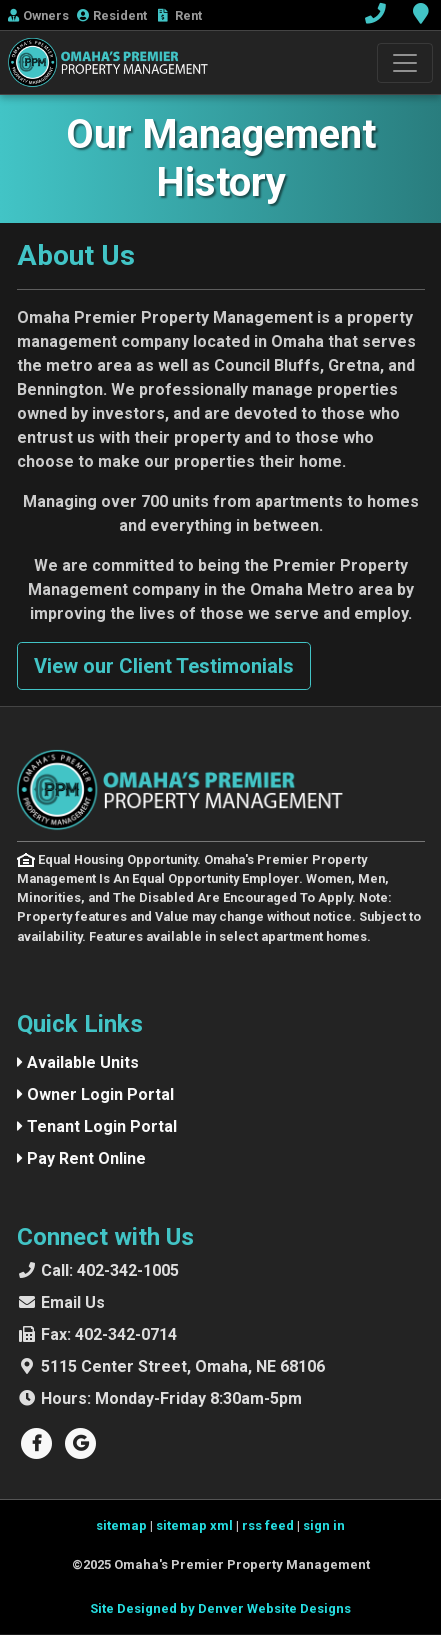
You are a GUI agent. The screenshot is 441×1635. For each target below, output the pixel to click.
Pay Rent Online (81, 1158)
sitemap (121, 1525)
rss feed (268, 1525)
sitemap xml (194, 1525)
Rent (180, 15)
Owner (38, 15)
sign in (324, 1525)
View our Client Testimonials (164, 666)
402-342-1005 (110, 1270)
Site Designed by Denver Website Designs (220, 1608)
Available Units (78, 1062)
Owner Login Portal (95, 1094)
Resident (113, 15)
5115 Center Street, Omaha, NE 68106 (183, 1366)
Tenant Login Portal (97, 1126)
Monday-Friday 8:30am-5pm (171, 1398)
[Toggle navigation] (405, 63)
